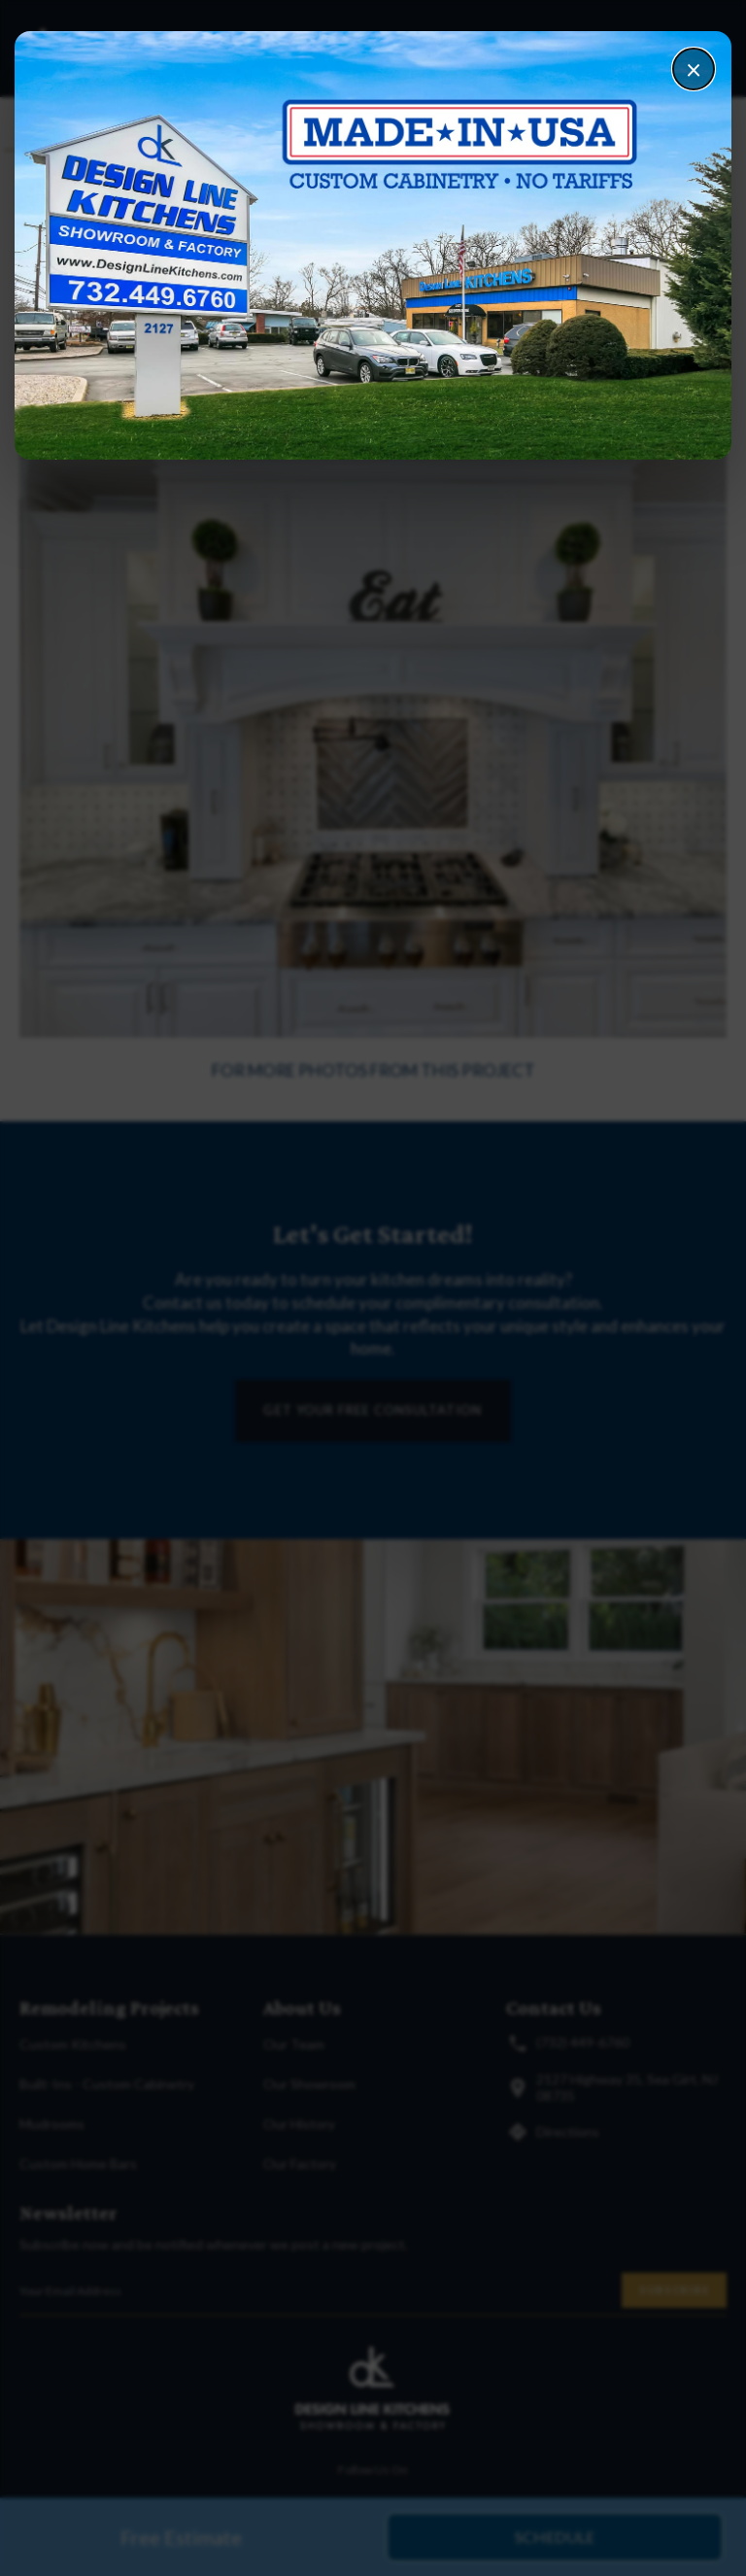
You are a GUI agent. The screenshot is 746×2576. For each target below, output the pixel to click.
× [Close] (693, 69)
